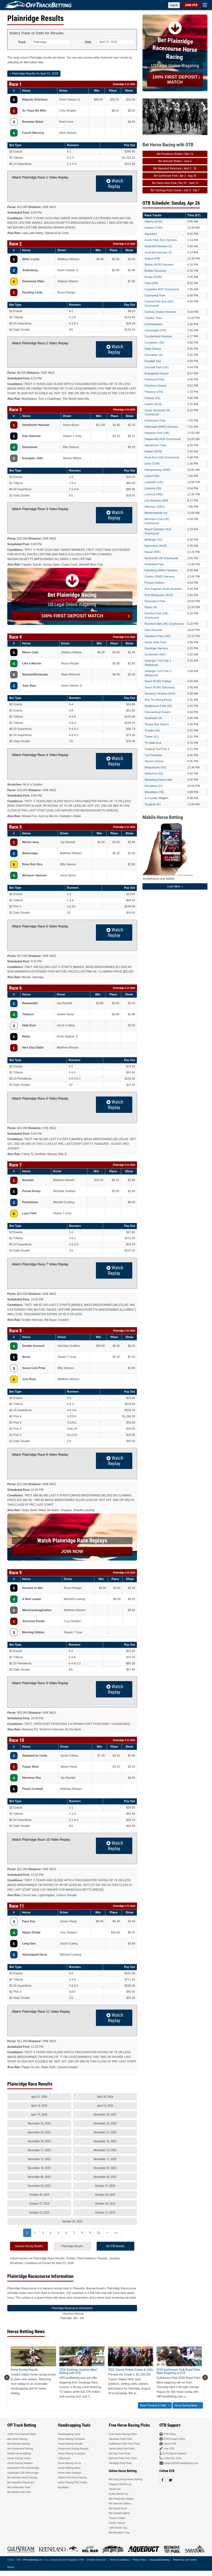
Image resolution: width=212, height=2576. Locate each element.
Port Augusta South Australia (163, 588)
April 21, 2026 (39, 2096)
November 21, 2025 (105, 2132)
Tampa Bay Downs (156, 724)
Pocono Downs (154, 582)
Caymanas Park (154, 295)
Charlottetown (153, 324)
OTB (81, 2561)
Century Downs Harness (160, 311)
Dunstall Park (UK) (156, 367)
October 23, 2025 (39, 2212)
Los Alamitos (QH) (156, 500)
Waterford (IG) (153, 773)
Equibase (63, 2495)
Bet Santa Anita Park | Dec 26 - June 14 (175, 183)
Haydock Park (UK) (156, 432)
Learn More (175, 886)
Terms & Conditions (119, 2561)
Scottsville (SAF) (155, 654)
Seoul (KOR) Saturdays (159, 687)
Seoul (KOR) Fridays (157, 681)
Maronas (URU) (154, 506)
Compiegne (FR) (155, 330)
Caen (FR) (151, 283)
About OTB (170, 2452)
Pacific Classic (117, 2531)
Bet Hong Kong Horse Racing (125, 2488)
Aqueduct (150, 233)
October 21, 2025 (105, 2212)
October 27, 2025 (39, 2203)
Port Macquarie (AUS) (158, 595)
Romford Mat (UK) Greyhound (163, 623)
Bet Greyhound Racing (20, 2457)
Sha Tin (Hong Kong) (158, 699)
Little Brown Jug (118, 2536)
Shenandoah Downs (157, 712)
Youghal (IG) (152, 804)
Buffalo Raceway (155, 270)
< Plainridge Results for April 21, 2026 (33, 73)
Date (88, 42)
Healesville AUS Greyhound (162, 439)
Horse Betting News (69, 2476)
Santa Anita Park (155, 642)
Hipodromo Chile (155, 445)
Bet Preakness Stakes (121, 2507)
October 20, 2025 (72, 2221)
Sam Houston (153, 630)
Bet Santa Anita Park (19, 2500)
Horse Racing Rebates (20, 2471)
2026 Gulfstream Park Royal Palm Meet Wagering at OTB (134, 2367)
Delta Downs (152, 348)
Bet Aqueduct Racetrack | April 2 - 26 (175, 168)
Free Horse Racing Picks (123, 2442)
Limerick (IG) (152, 488)
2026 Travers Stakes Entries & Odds (96, 2365)
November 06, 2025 (39, 2177)
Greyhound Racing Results (73, 2457)
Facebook (162, 2489)
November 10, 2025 (39, 2168)
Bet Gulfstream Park (18, 2495)
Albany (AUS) (153, 221)
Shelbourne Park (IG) (158, 705)
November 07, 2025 (105, 2168)
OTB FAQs (170, 2442)
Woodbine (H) (153, 785)
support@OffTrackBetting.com (181, 2471)
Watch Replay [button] (114, 183)
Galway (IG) (152, 398)
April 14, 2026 (105, 2105)
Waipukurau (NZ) (155, 767)
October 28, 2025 (105, 2194)
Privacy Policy (139, 2561)
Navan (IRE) (152, 552)
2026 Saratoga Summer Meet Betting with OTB (62, 2365)
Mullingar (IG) (153, 539)
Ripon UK (150, 607)
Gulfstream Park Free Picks (124, 2452)
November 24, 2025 (39, 2132)
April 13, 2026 (39, 2114)
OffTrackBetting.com (33, 2561)
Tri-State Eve (152, 742)
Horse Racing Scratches (72, 2462)
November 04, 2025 (105, 2177)
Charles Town (153, 318)
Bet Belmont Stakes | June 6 (175, 161)
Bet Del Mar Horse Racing (22, 2486)
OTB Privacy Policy (174, 2447)
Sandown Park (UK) (157, 636)
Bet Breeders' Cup (119, 2541)
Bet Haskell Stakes (119, 2521)
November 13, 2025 (39, 2159)
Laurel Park (151, 476)
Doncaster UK (153, 354)
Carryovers (64, 2466)
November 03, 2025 (39, 2186)
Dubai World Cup (118, 2502)
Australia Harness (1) (158, 246)
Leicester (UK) (153, 482)
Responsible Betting (159, 2561)
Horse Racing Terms (69, 2471)
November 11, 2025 (105, 2159)
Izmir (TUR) (152, 463)
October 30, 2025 (39, 2194)
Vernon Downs (153, 761)
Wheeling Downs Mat (158, 779)
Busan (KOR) (153, 276)
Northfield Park (154, 564)
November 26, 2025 (39, 2123)
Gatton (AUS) (153, 404)
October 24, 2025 (105, 2203)
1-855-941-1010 (172, 2466)
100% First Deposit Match (21, 2442)
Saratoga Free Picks (120, 2471)
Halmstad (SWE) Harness (161, 426)
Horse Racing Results (24, 2364)
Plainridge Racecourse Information (72, 2308)
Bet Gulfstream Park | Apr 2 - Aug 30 (175, 175)
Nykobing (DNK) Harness (160, 570)
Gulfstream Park (155, 420)
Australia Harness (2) (158, 252)
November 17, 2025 (39, 2150)
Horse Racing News (188, 2414)
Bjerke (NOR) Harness (159, 264)
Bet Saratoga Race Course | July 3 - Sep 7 (175, 190)
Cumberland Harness (158, 336)
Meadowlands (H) (155, 512)
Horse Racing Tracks (19, 2466)
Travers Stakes (117, 2526)
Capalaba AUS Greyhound (161, 289)
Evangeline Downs (156, 373)
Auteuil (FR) (152, 258)
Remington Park (154, 601)
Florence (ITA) (153, 391)
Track (22, 42)
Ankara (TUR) (153, 227)
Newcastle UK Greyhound (161, 558)
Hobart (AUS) (153, 451)
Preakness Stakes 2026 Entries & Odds (171, 2365)
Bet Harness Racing (18, 2452)
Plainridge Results (72, 2246)
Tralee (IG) (151, 736)
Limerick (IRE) (153, 494)
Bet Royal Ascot (118, 2516)
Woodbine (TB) (154, 792)
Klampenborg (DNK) (157, 469)
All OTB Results (115, 2246)
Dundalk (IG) (152, 361)
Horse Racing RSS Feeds (72, 2490)
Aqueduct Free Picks (120, 2447)
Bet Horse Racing (17, 2447)
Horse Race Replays (69, 2481)
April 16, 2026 (39, 2105)
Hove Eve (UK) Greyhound (161, 457)
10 (98, 2233)
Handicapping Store (69, 2442)
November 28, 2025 (105, 2114)
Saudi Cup (115, 2497)
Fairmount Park (154, 379)
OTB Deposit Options (175, 2462)
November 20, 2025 (39, 2141)
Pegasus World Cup (120, 2492)
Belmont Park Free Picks (123, 2466)
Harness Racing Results (29, 2246)
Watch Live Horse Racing (72, 2486)
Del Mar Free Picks (119, 2462)
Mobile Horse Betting (19, 2462)
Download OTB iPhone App (22, 2481)
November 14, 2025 (105, 2150)
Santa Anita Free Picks (122, 2457)
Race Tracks (152, 215)
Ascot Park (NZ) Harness (160, 240)
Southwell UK (153, 718)
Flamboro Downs (155, 385)
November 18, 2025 (105, 2141)
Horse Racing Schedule (71, 2447)
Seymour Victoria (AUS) (159, 693)
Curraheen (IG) (154, 342)
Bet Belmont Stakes (120, 2512)
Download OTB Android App (23, 2476)
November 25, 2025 (105, 2123)
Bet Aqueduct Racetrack (21, 2490)
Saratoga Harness (156, 648)
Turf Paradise (153, 755)
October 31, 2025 (105, 2186)
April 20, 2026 (105, 2096)
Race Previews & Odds (155, 2414)
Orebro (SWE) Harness (159, 576)
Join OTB (169, 2457)
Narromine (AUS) (155, 545)
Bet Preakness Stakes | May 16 (175, 154)
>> (116, 2233)
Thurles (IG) (152, 730)
